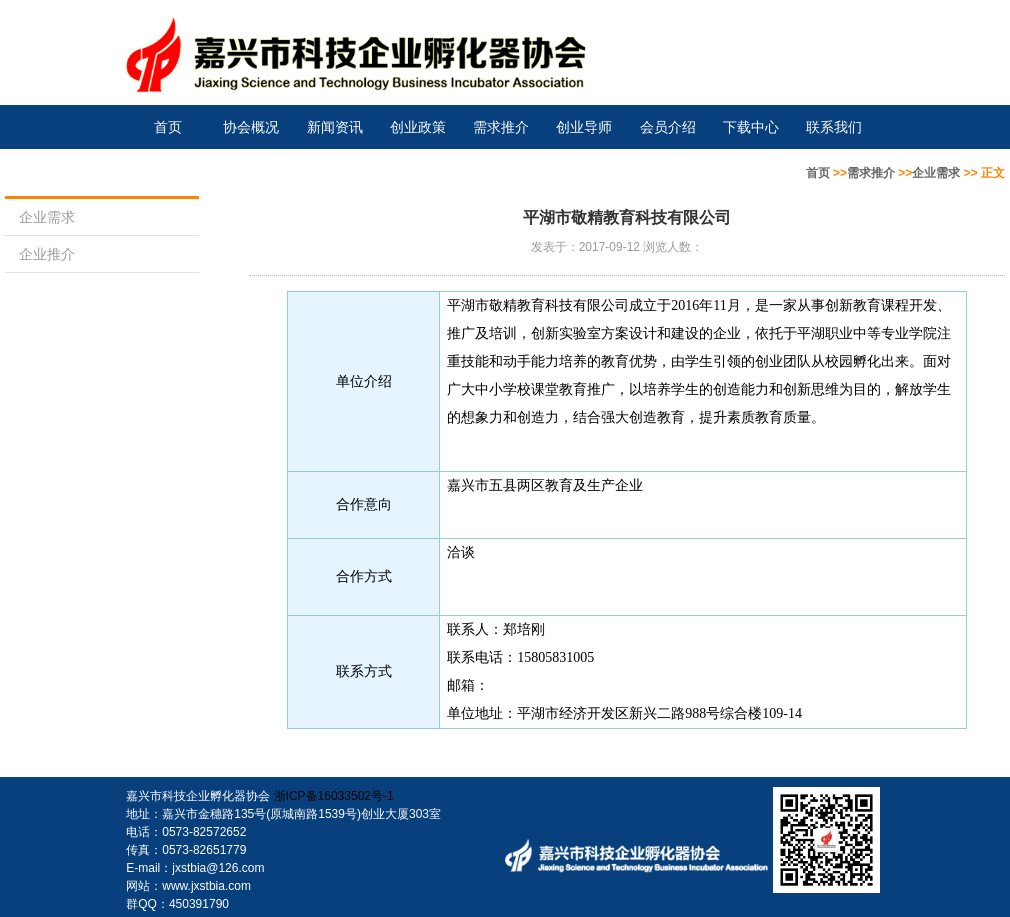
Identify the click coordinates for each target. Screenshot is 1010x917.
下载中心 (751, 127)
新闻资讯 (335, 127)
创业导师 (584, 127)
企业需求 (936, 173)
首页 (168, 127)
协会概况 (251, 127)
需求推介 (501, 127)
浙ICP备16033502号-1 (334, 796)
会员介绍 (668, 127)
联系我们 (834, 127)
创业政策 (418, 127)
